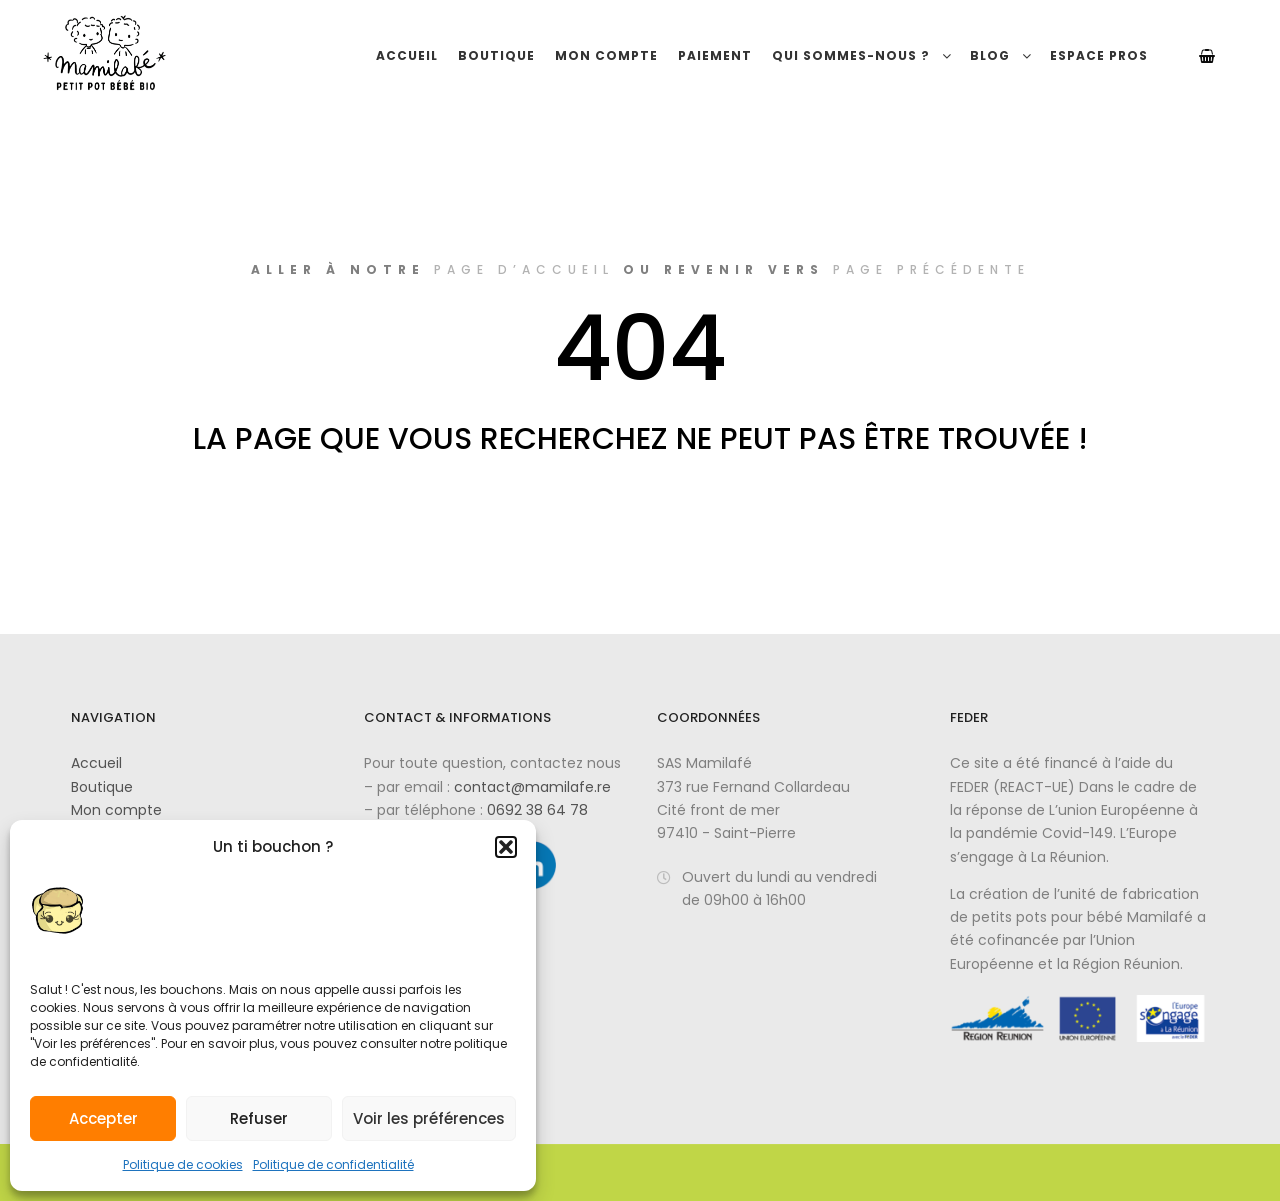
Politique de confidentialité (333, 1164)
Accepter (103, 1118)
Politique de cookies (183, 1164)
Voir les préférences (429, 1118)
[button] (506, 847)
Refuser (259, 1118)
